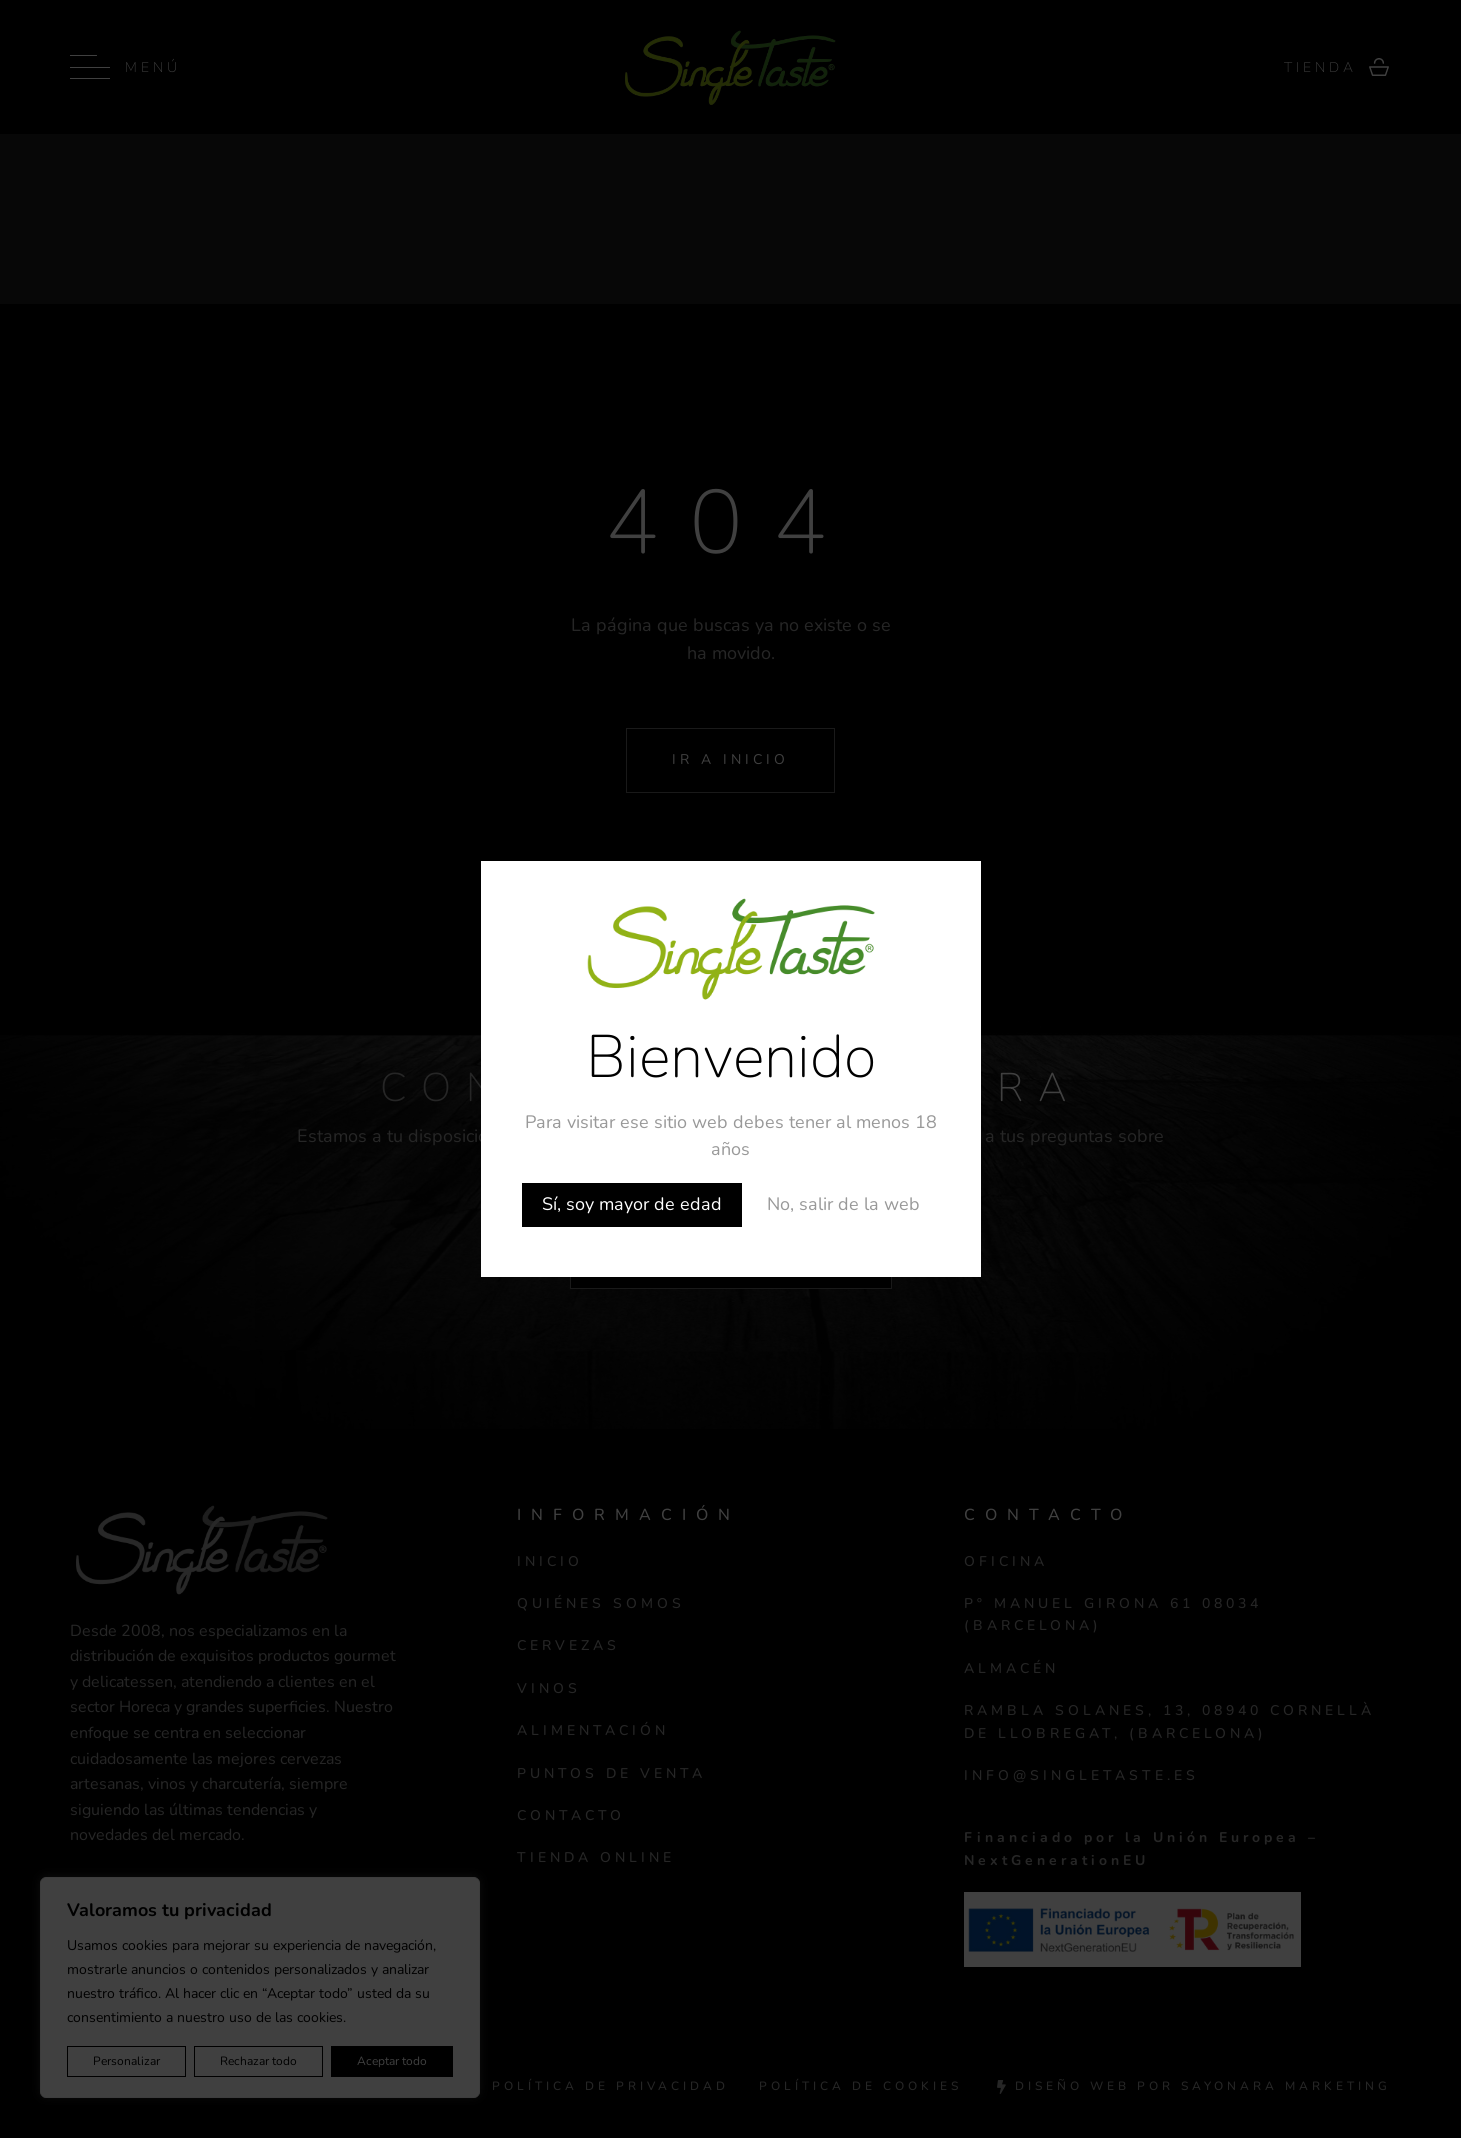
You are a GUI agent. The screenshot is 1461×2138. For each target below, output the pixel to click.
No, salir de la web (843, 1204)
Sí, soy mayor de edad (632, 1204)
